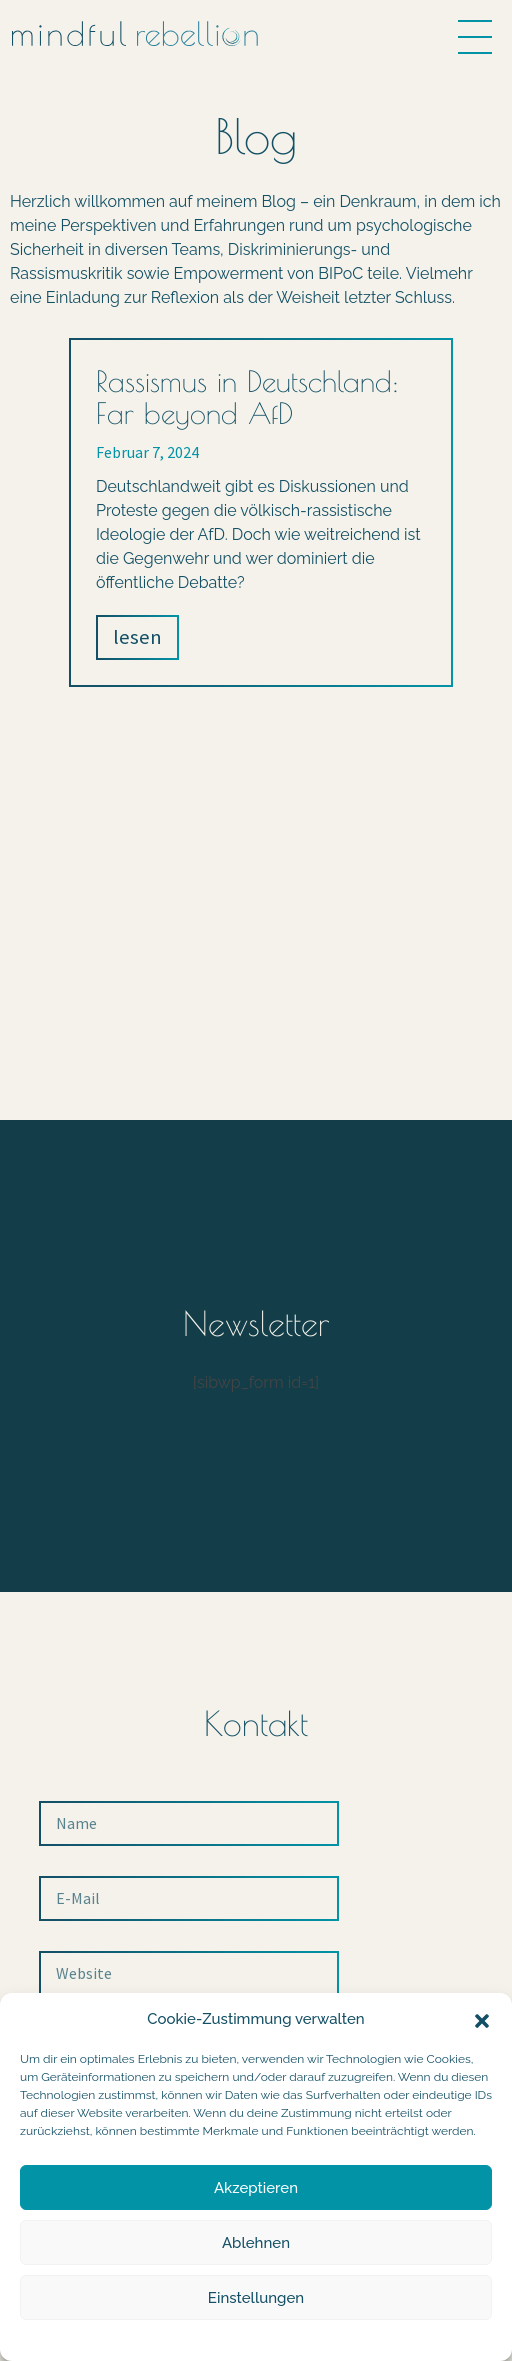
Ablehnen (256, 2243)
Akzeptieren (256, 2188)
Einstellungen (256, 2298)
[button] (482, 2019)
